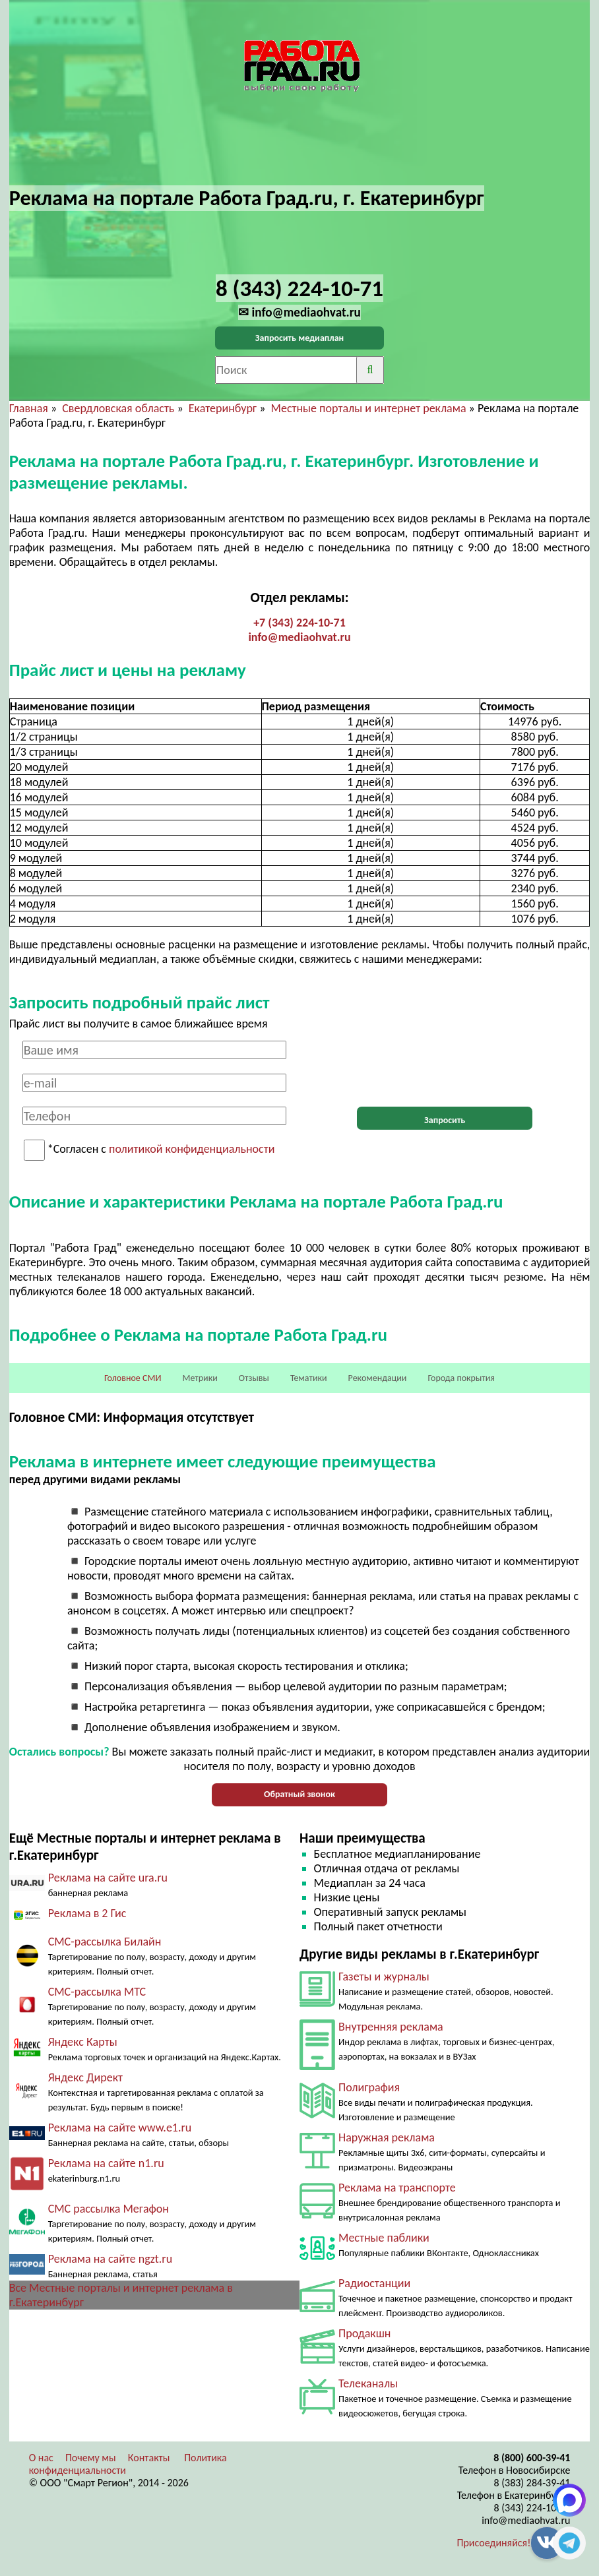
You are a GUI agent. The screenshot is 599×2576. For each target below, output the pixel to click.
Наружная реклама (386, 2137)
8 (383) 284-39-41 (531, 2482)
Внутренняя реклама (390, 2026)
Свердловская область (118, 408)
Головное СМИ (132, 1378)
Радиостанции (374, 2283)
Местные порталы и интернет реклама (368, 408)
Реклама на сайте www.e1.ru (120, 2127)
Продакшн (364, 2333)
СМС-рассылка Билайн (105, 1941)
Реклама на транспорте (397, 2187)
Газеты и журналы (383, 1976)
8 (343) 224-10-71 (531, 2507)
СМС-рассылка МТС (97, 1991)
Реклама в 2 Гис (87, 1913)
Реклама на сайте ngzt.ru (110, 2259)
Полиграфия (369, 2087)
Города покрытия (461, 1378)
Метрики (199, 1378)
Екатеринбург (223, 408)
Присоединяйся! (494, 2542)
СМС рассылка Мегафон (108, 2208)
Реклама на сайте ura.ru (108, 1877)
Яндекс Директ (85, 2077)
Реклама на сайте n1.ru (106, 2163)
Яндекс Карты (82, 2042)
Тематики (308, 1378)
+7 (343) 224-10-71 (299, 622)
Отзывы (254, 1378)
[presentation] (444, 1066)
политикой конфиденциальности (191, 1149)
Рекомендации (377, 1378)
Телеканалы (368, 2383)
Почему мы (90, 2457)
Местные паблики (383, 2237)
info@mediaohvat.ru (299, 637)
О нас (41, 2457)
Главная (28, 408)
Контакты (149, 2457)
